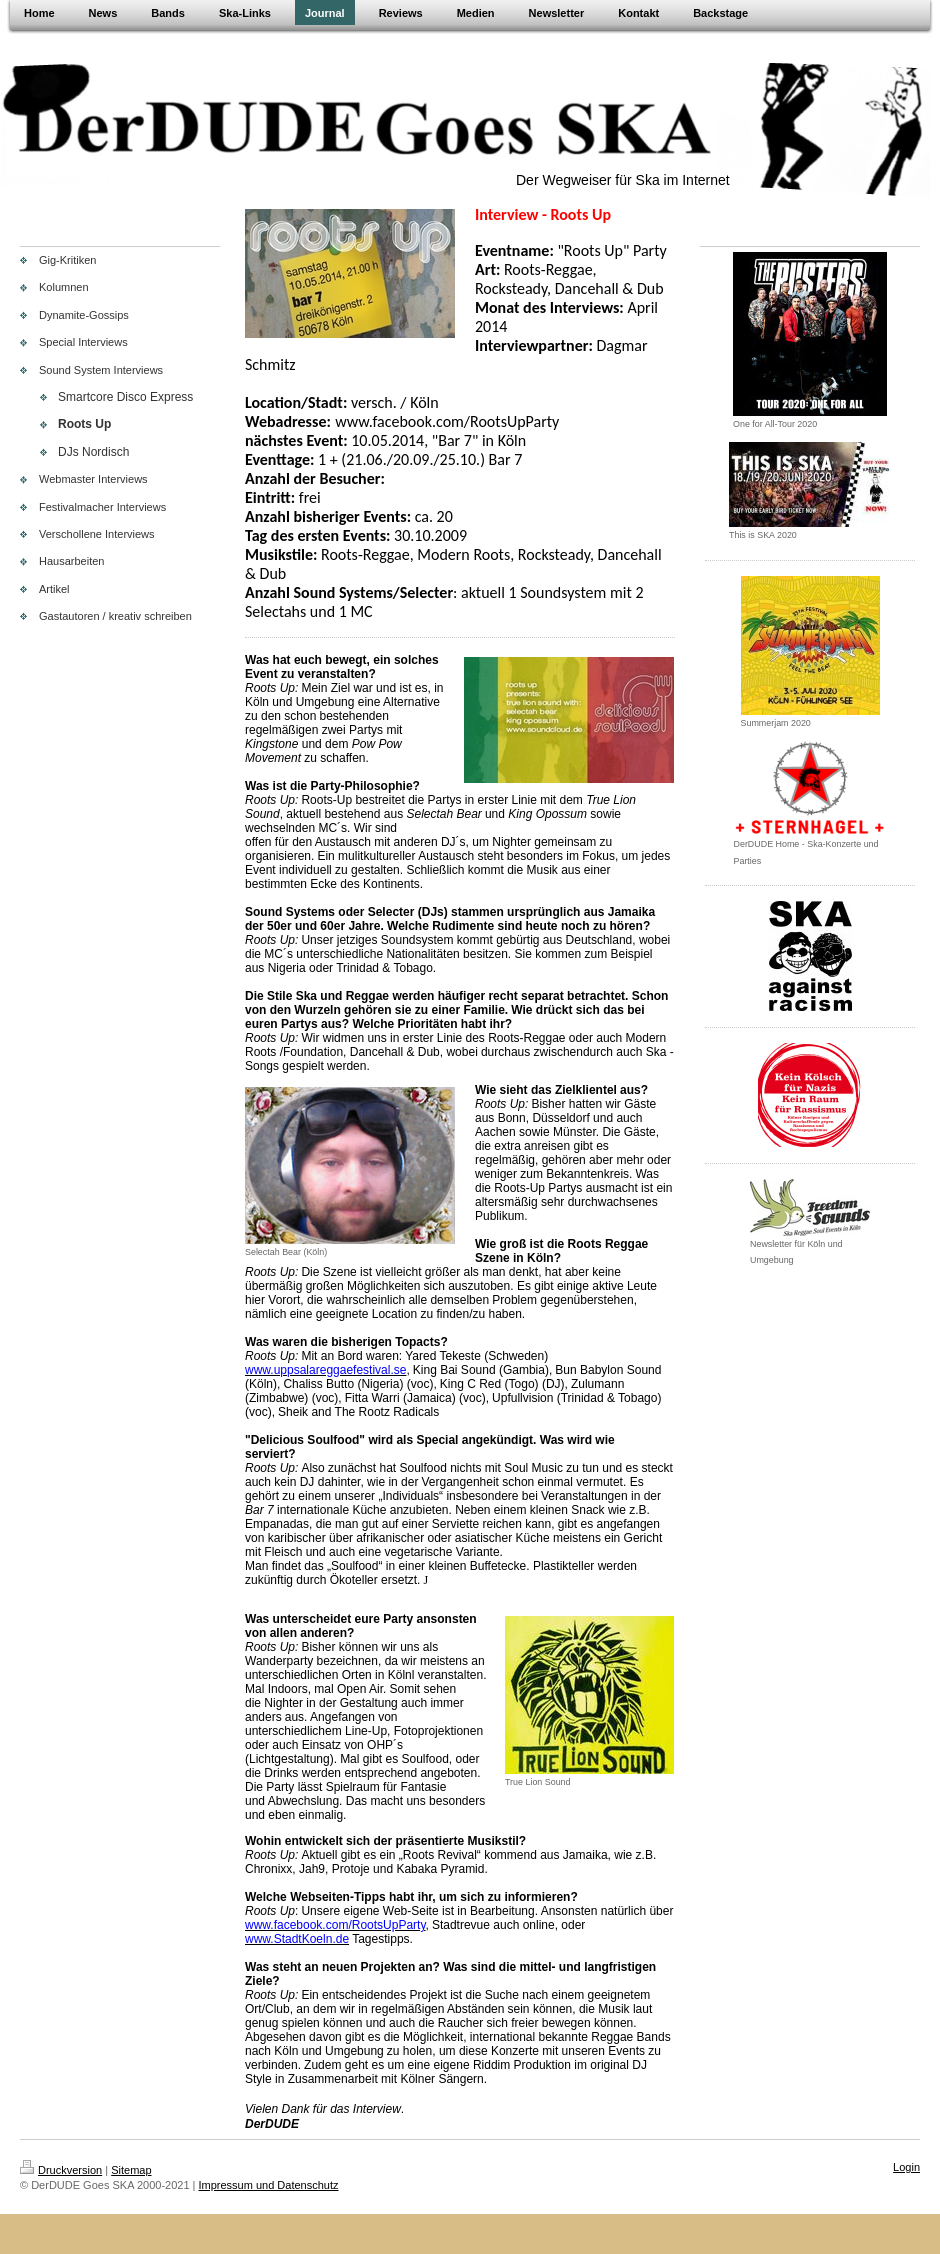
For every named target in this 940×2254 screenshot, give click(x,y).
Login (906, 2167)
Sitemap (131, 2170)
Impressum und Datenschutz (269, 2185)
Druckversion (61, 2170)
